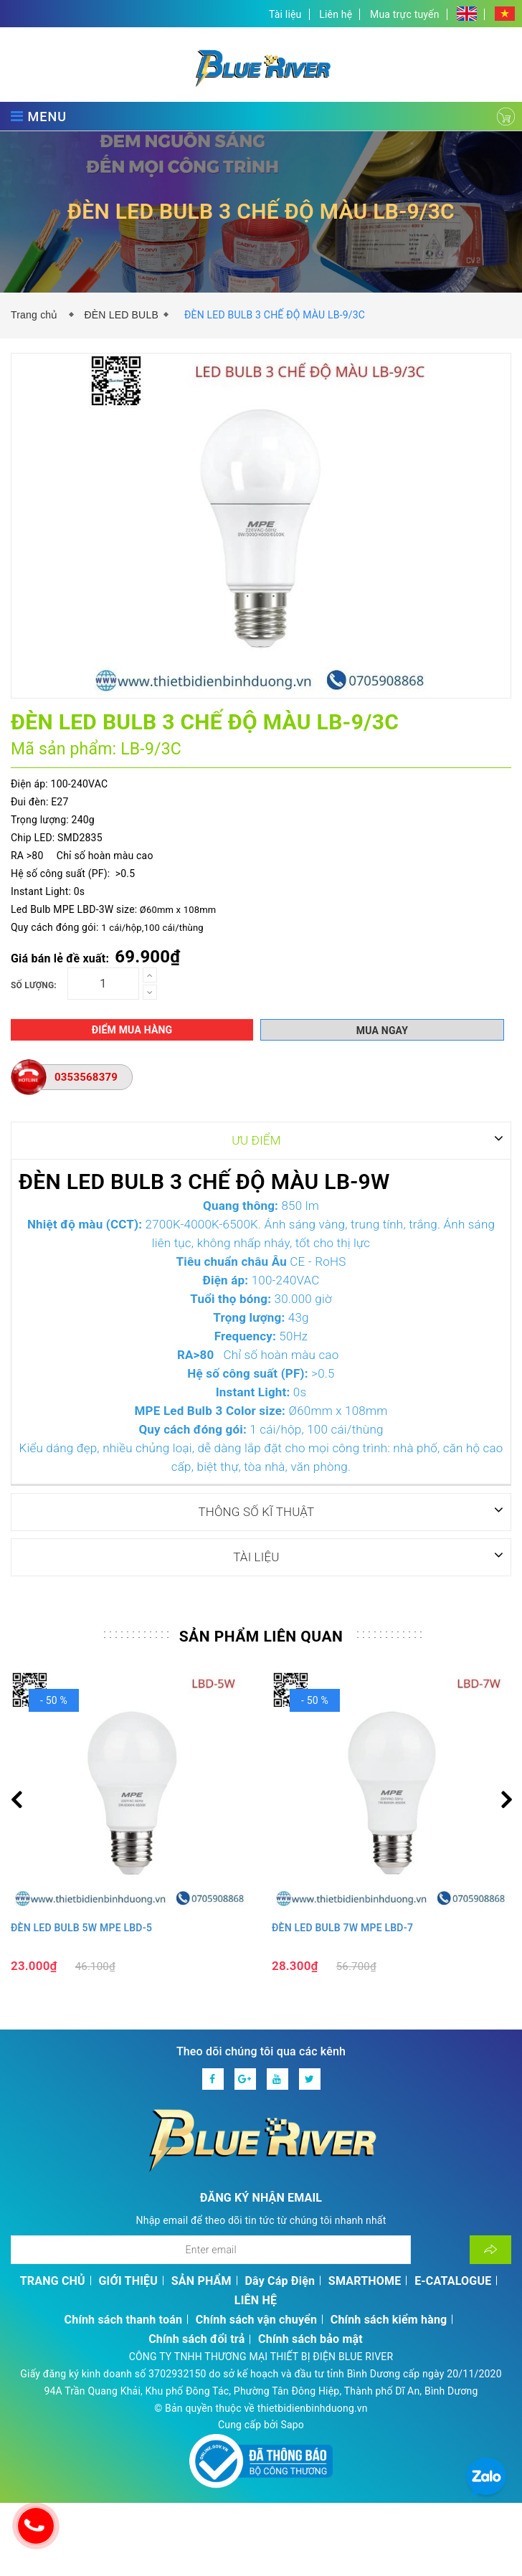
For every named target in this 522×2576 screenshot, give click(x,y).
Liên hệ (335, 14)
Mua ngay (382, 1030)
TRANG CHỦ (52, 2280)
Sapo (292, 2424)
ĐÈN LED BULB (121, 315)
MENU (39, 116)
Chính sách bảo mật (310, 2338)
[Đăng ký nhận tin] (490, 2249)
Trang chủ (37, 315)
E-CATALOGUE (452, 2280)
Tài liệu (285, 14)
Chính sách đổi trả (196, 2338)
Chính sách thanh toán (124, 2319)
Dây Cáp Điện (280, 2280)
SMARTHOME (365, 2280)
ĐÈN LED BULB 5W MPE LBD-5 (81, 1927)
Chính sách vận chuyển (256, 2319)
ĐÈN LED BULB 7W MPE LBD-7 (342, 1927)
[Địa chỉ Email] (211, 2249)
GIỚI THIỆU (128, 2280)
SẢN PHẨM (201, 2280)
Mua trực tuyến (405, 14)
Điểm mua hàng (132, 1030)
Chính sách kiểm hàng (389, 2319)
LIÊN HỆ (255, 2299)
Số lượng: (34, 985)
